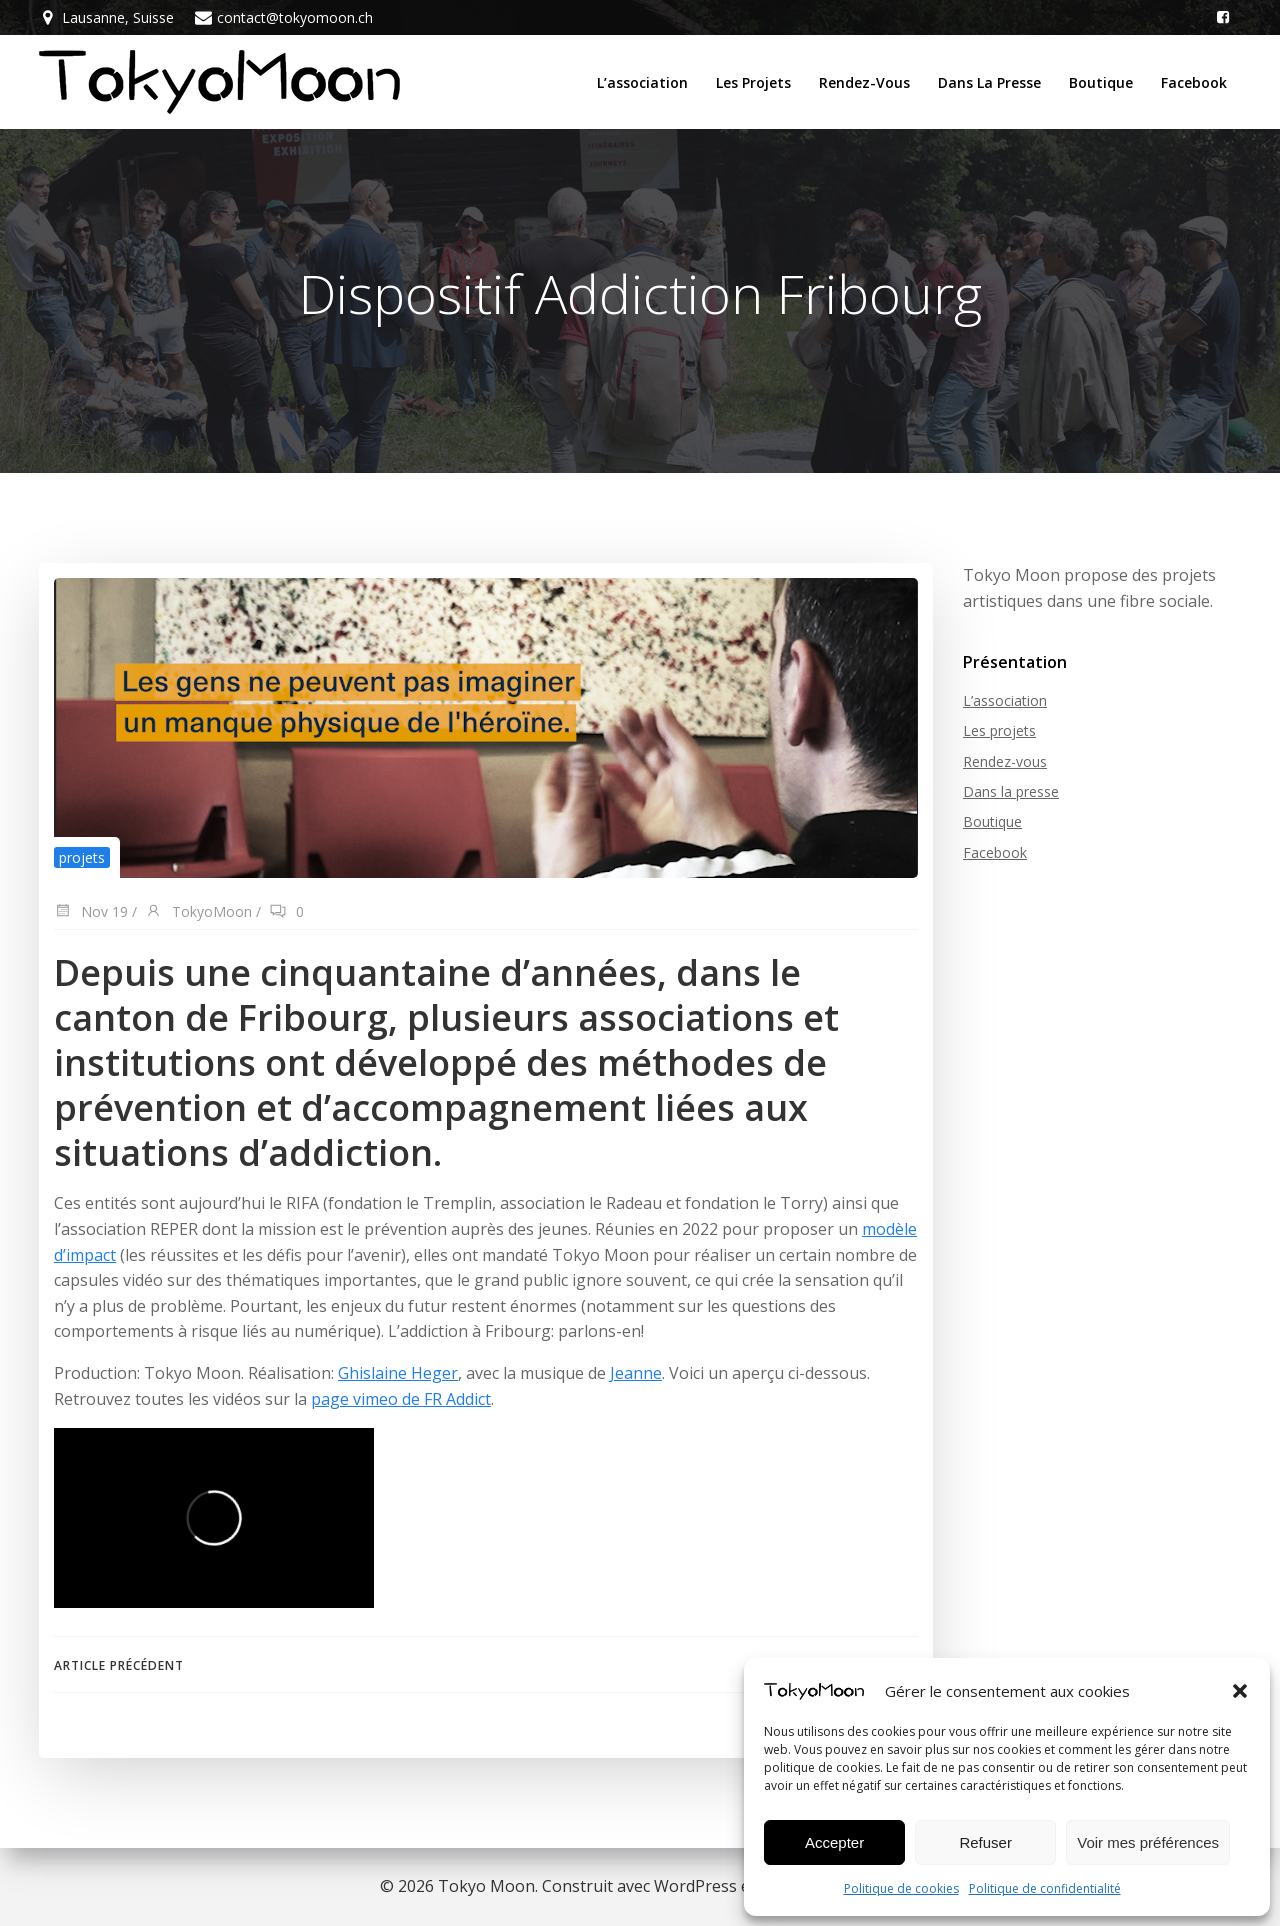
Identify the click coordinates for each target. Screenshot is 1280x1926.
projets (82, 857)
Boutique (1101, 82)
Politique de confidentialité (1045, 1888)
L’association (642, 82)
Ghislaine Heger (398, 1373)
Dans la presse (989, 82)
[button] (1240, 1691)
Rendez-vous (864, 82)
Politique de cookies (901, 1888)
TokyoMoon (198, 912)
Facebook (1194, 82)
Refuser (985, 1842)
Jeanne (636, 1373)
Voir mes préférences (1148, 1842)
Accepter (834, 1842)
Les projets (753, 82)
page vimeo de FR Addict (401, 1399)
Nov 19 (91, 912)
